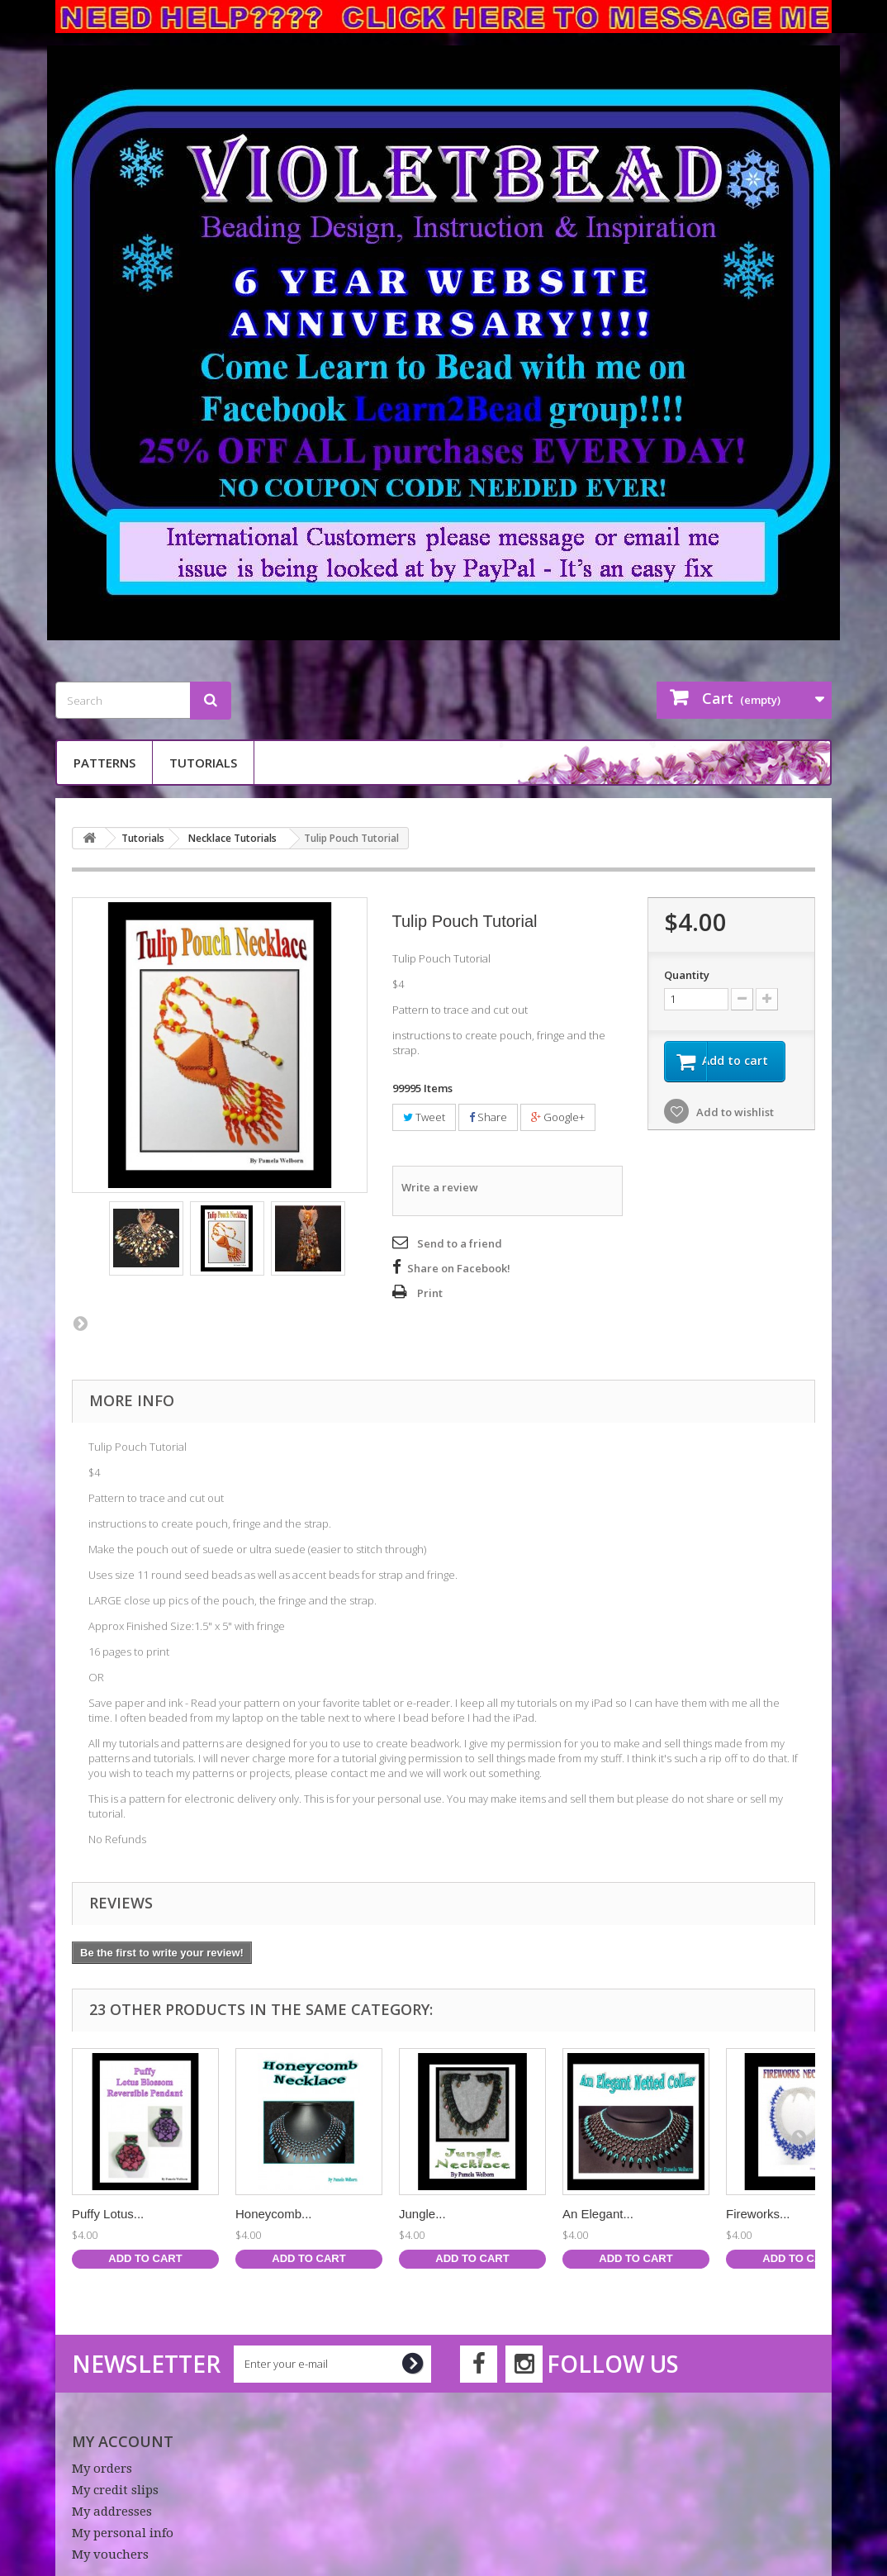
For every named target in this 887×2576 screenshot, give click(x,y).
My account (122, 2441)
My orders (102, 2468)
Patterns (104, 762)
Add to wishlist (734, 1113)
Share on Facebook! (458, 1268)
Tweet (424, 1117)
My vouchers (110, 2554)
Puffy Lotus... (108, 2214)
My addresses (112, 2511)
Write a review (439, 1187)
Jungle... (422, 2214)
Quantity (686, 974)
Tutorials (203, 762)
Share (488, 1117)
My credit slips (115, 2490)
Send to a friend (459, 1243)
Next (80, 1322)
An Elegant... (597, 2214)
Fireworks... (758, 2214)
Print (430, 1293)
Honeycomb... (273, 2214)
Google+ (558, 1117)
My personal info (122, 2533)
